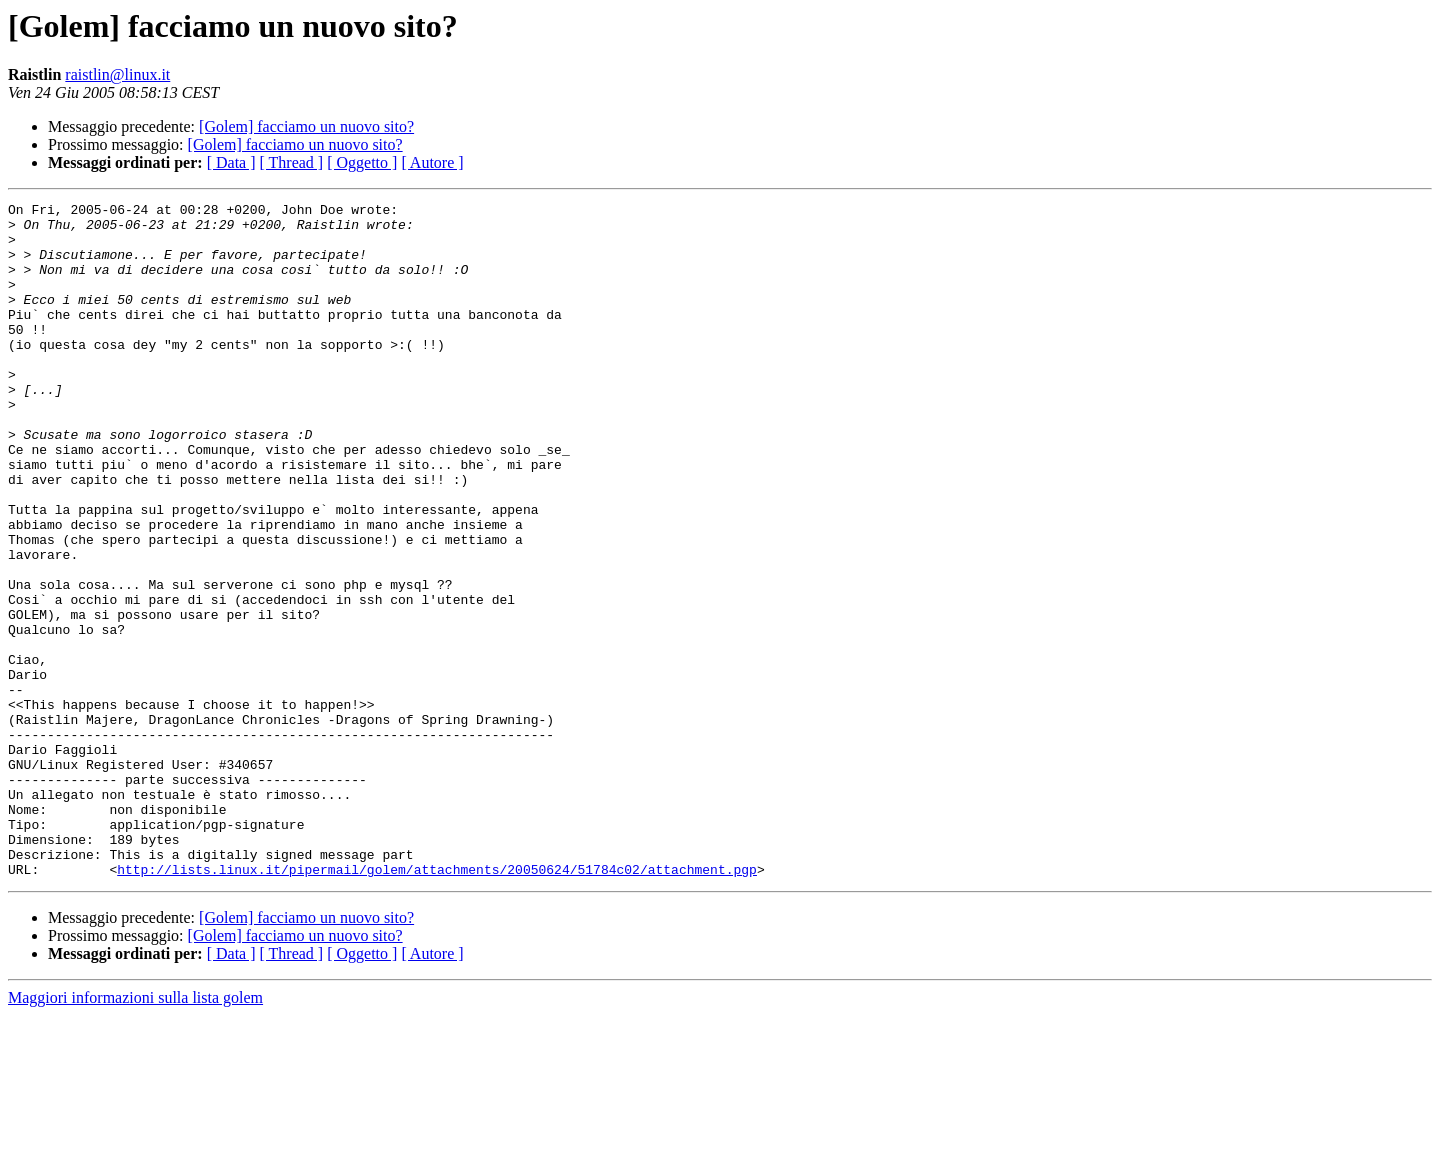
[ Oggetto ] (362, 162)
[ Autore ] (432, 162)
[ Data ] (231, 162)
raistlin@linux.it (117, 74)
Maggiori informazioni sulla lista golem (135, 1132)
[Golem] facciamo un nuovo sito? (306, 126)
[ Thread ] (292, 162)
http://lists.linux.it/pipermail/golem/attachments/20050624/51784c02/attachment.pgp (437, 1004)
